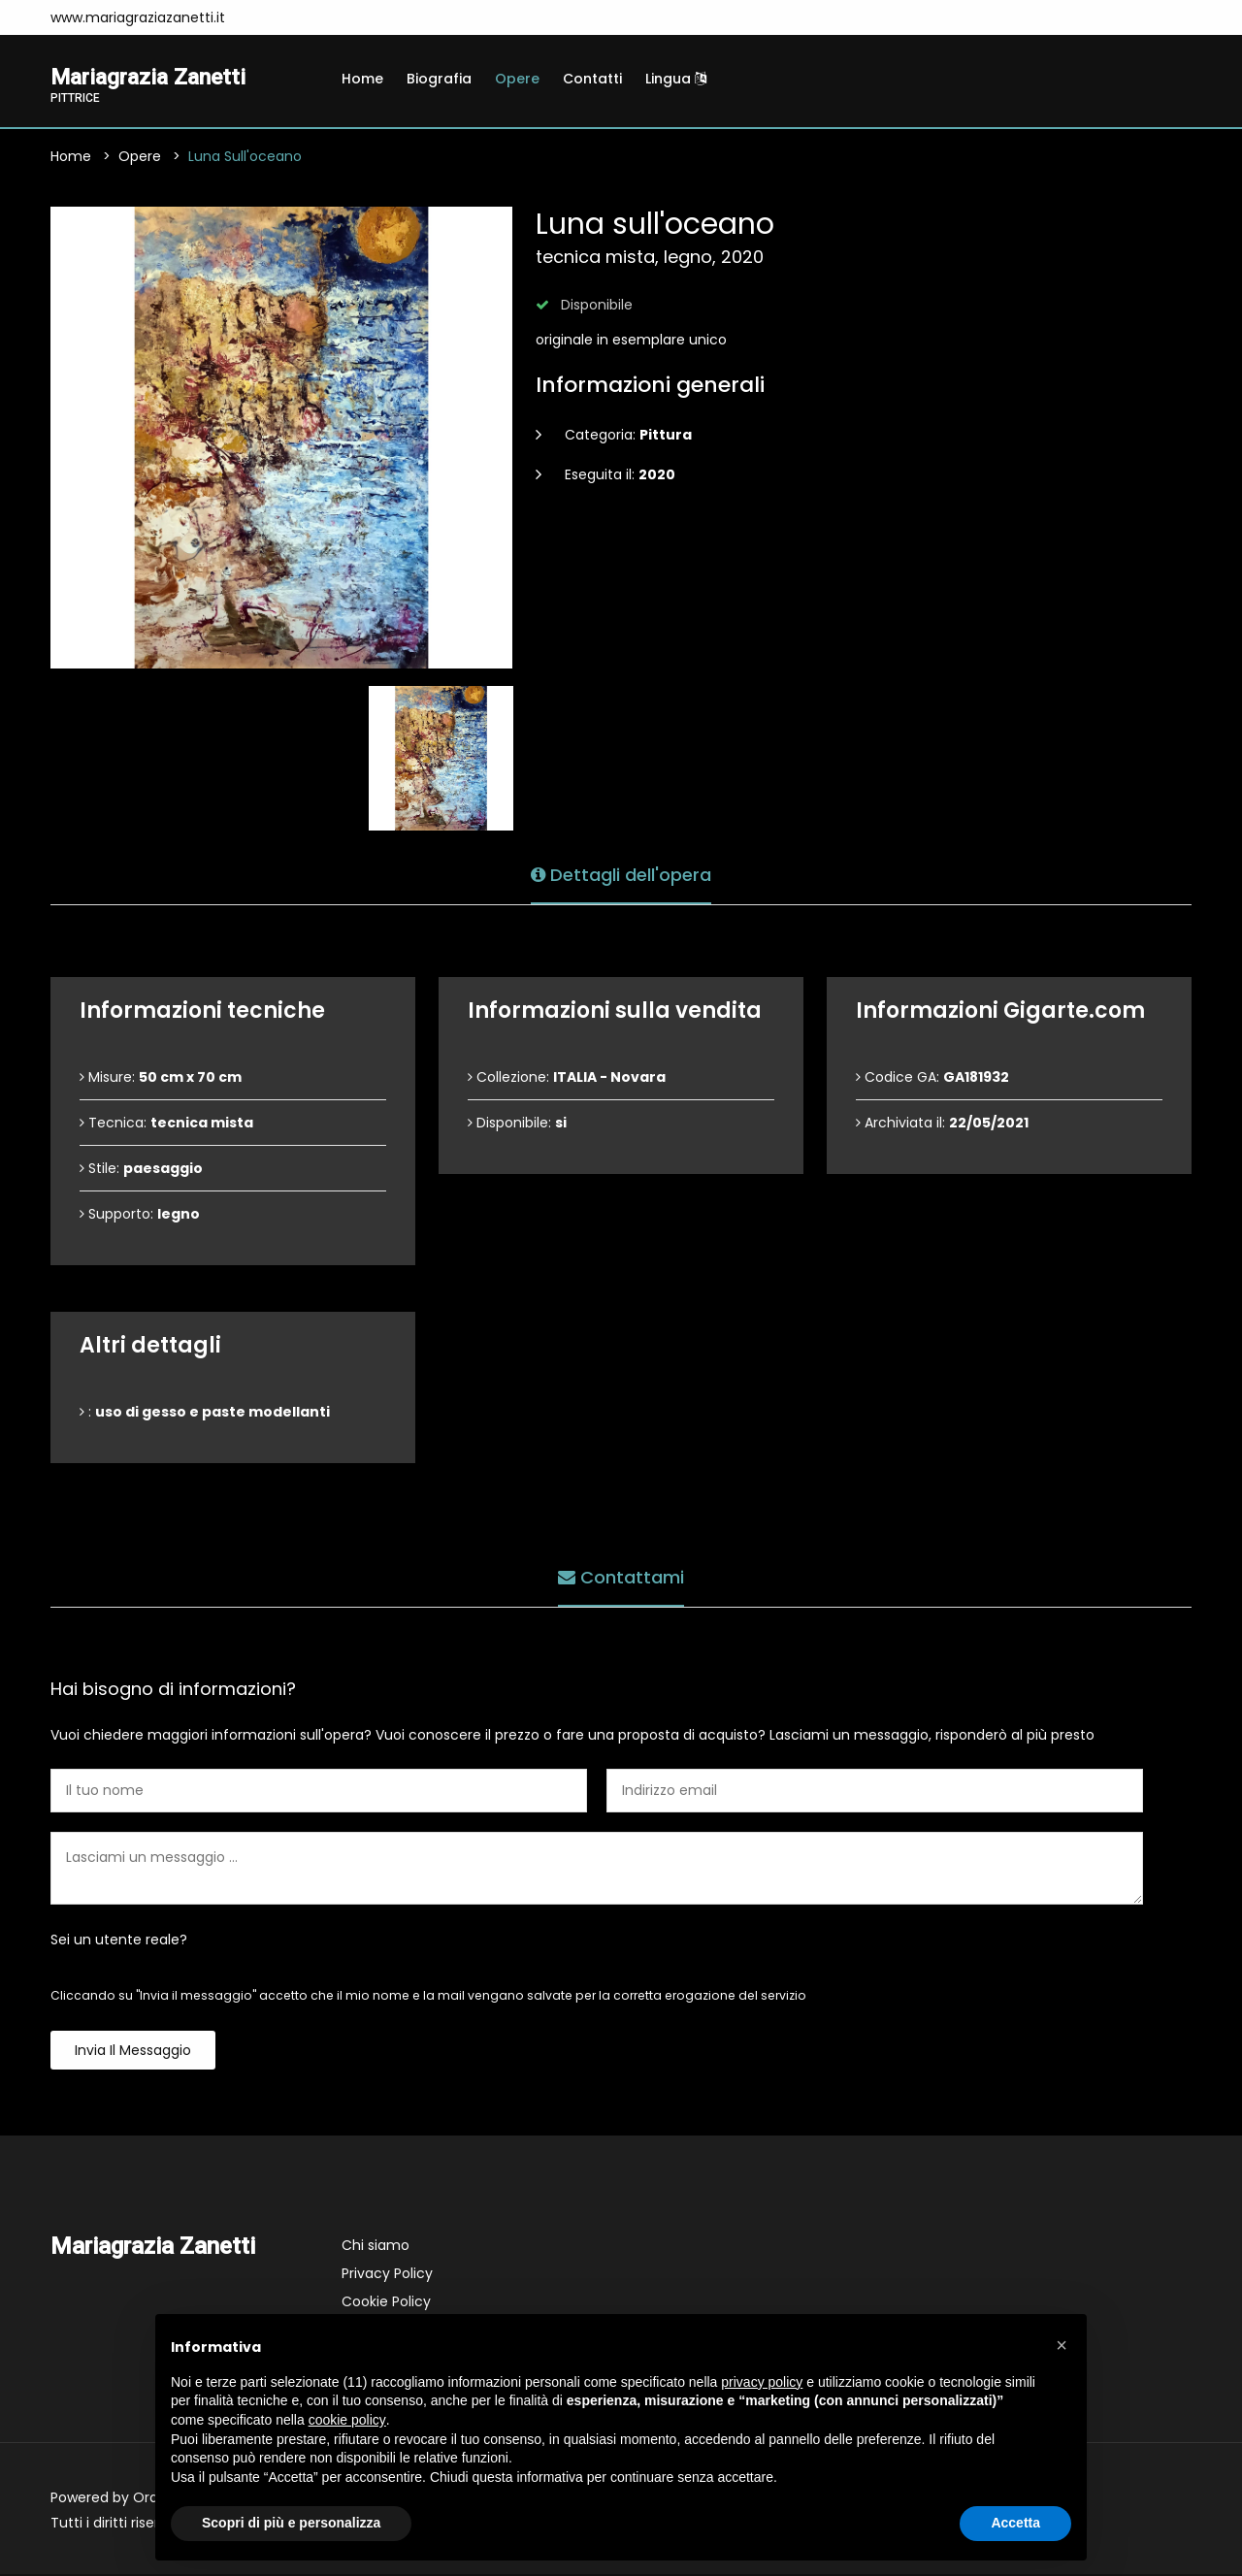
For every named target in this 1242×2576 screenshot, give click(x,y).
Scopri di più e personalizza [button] (291, 2522)
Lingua (675, 78)
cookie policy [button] (347, 2420)
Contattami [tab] (621, 1576)
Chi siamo (375, 2247)
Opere (517, 78)
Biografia (439, 78)
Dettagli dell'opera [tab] (621, 874)
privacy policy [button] (761, 2382)
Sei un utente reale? (118, 1941)
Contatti (592, 78)
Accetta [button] (1015, 2522)
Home (362, 78)
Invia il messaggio (133, 2052)
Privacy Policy (387, 2275)
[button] (1061, 2345)
